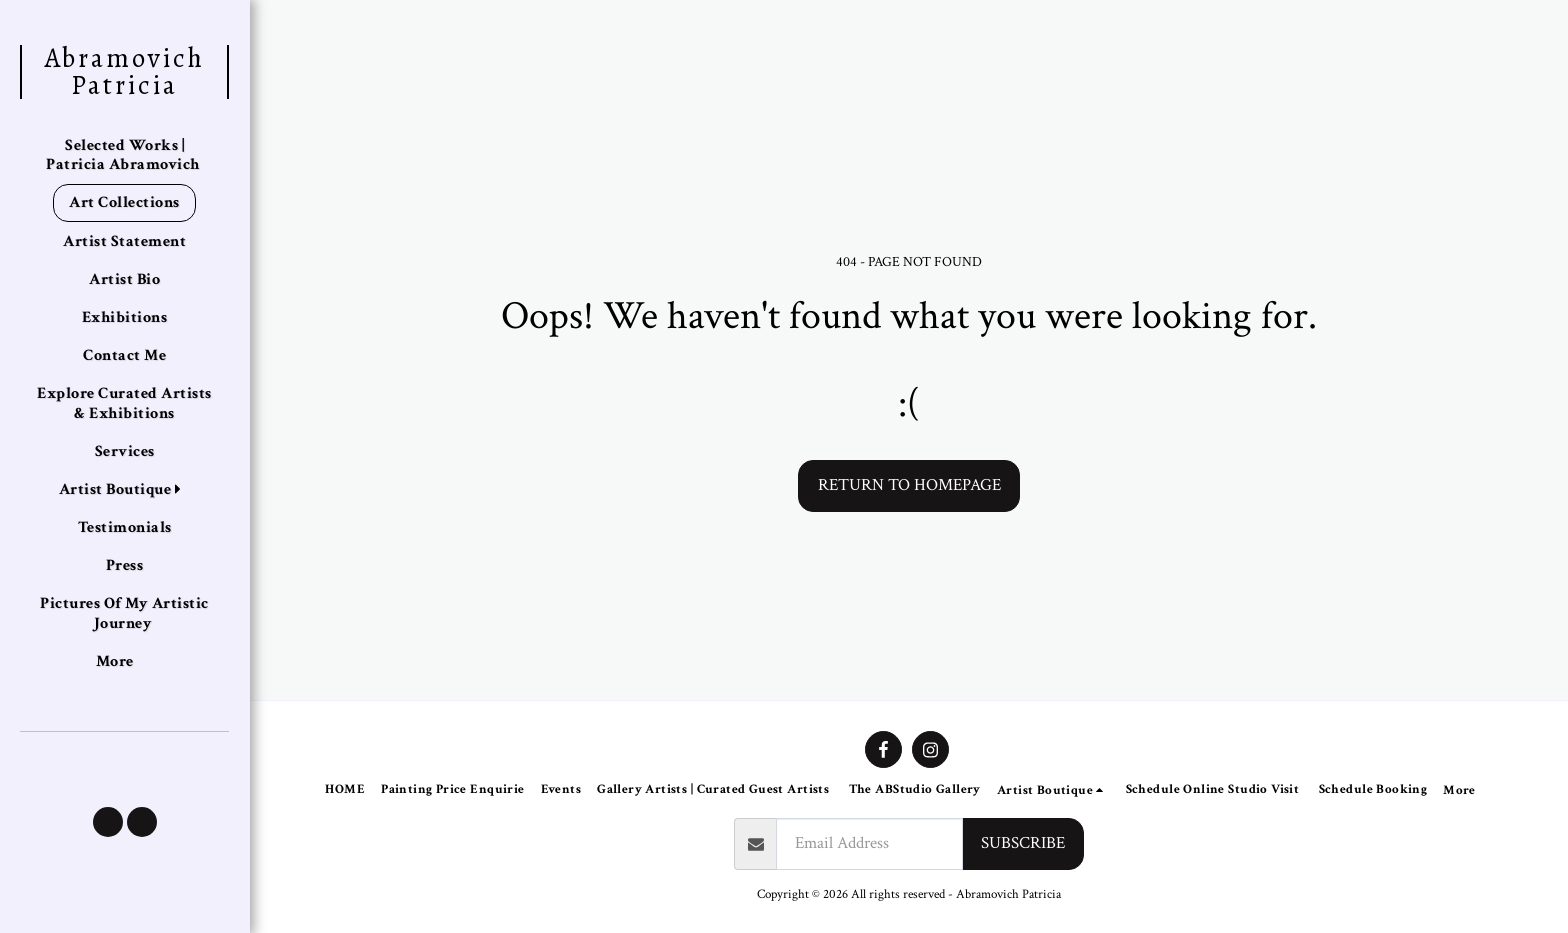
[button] (108, 822)
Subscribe (1023, 843)
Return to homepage (909, 485)
